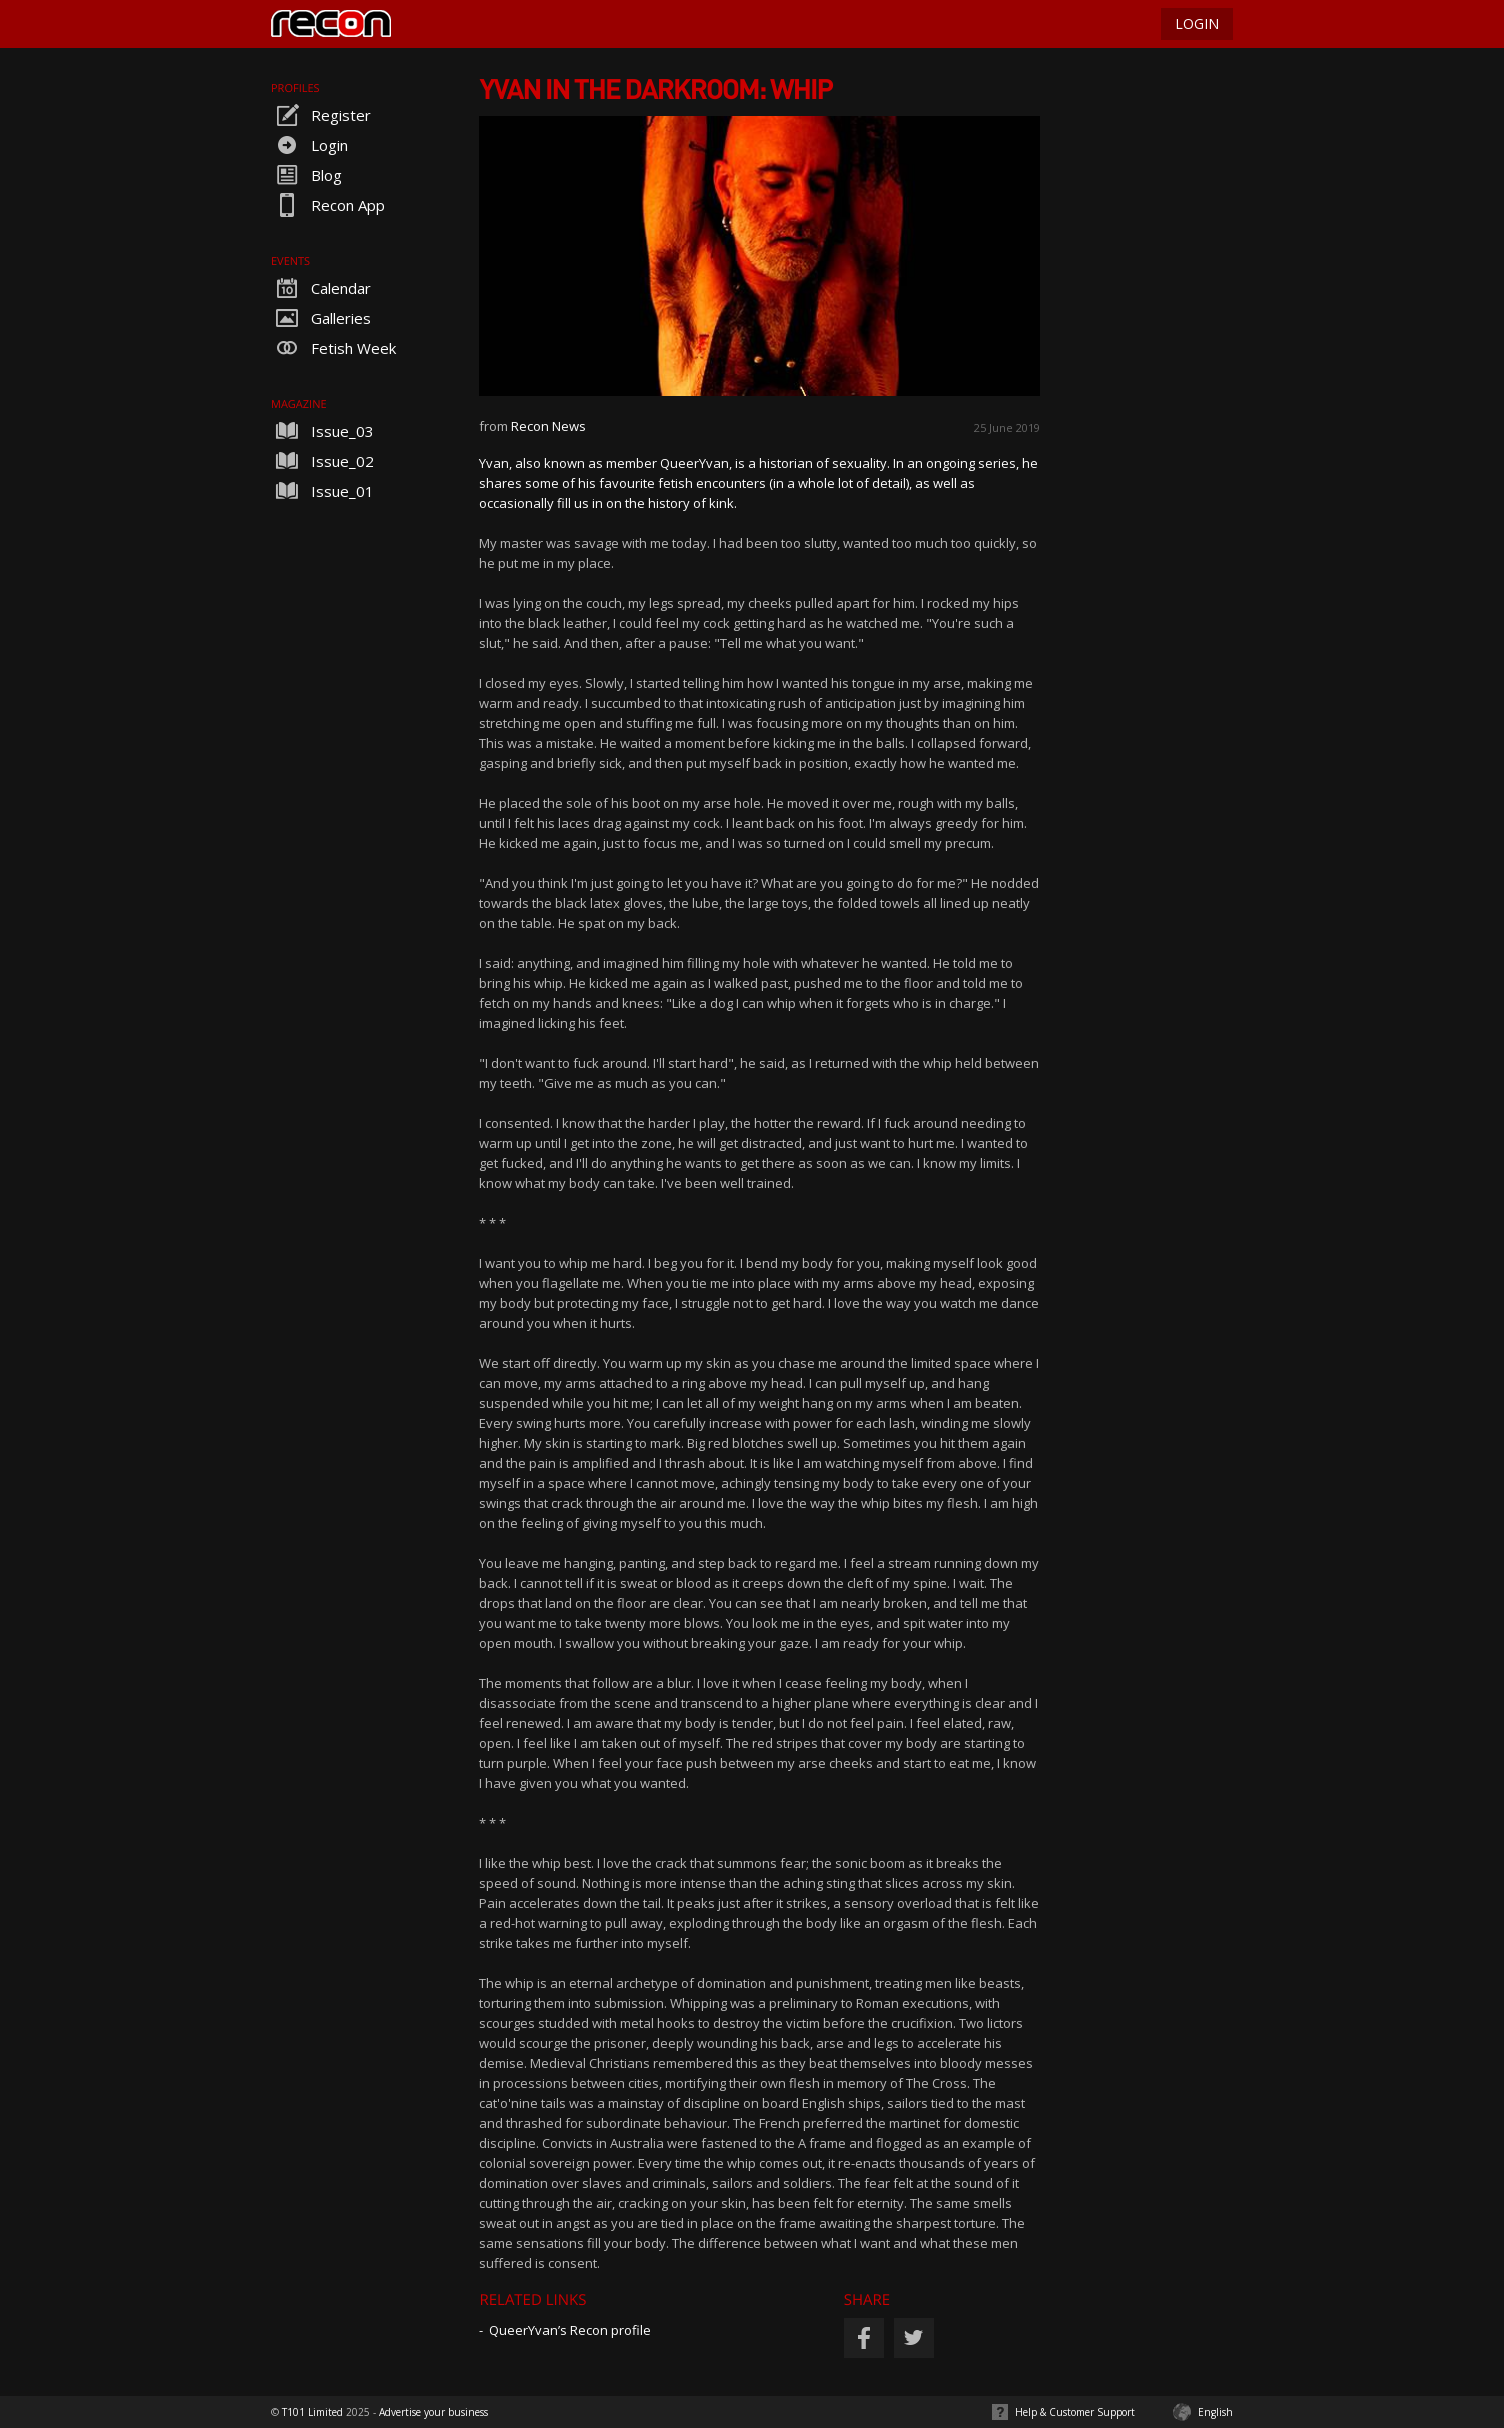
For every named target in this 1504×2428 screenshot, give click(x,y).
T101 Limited (312, 2412)
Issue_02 (322, 461)
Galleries (321, 318)
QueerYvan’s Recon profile (570, 2330)
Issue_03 (322, 431)
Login (309, 145)
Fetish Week (333, 348)
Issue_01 (322, 491)
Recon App (328, 205)
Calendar (321, 288)
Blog (306, 175)
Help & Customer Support (1075, 2412)
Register (321, 115)
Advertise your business (433, 2412)
